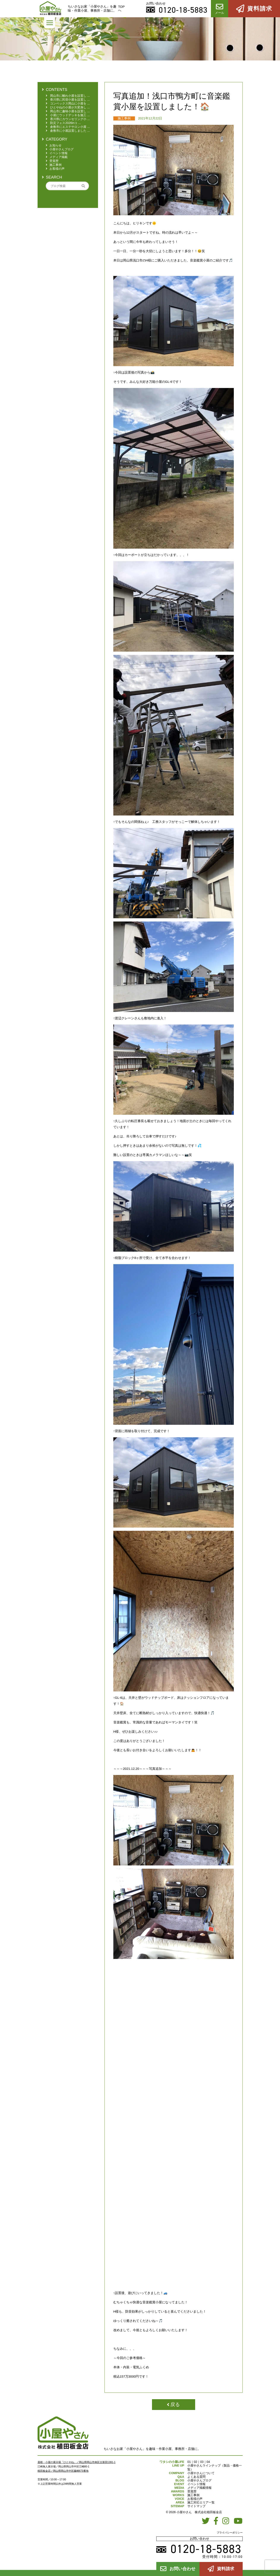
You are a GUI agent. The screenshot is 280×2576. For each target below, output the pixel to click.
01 (189, 2462)
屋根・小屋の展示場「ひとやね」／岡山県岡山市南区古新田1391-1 (76, 2462)
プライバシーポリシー (230, 2532)
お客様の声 (194, 2498)
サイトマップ (196, 2506)
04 (208, 2462)
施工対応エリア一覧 (201, 2502)
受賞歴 (191, 2491)
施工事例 (124, 118)
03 (202, 2462)
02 (195, 2462)
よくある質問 (196, 2476)
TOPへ (121, 8)
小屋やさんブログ (199, 2480)
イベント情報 (196, 2484)
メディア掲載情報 (199, 2487)
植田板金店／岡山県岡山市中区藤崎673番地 (63, 2470)
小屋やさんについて (201, 2473)
